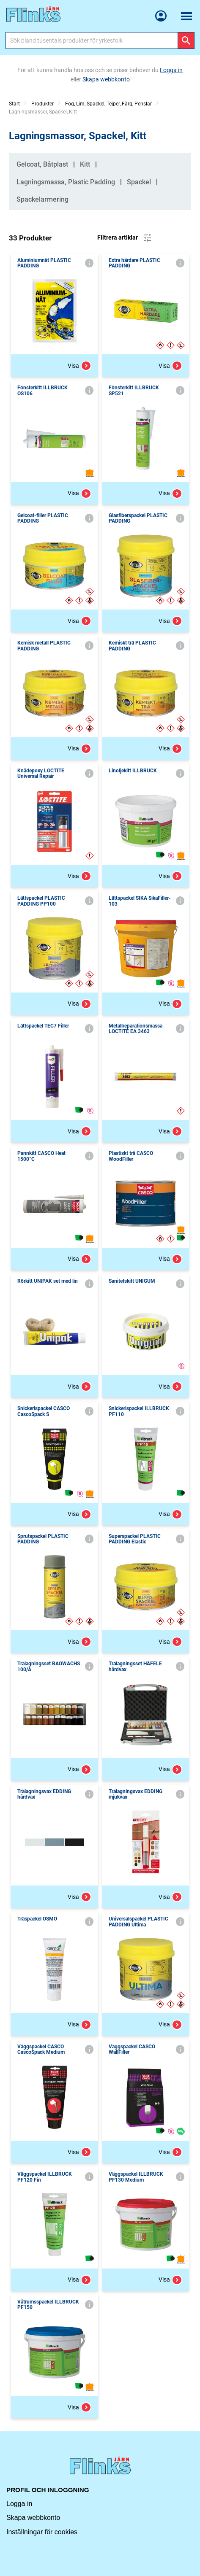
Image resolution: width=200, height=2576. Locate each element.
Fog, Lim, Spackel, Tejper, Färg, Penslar (108, 104)
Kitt (85, 164)
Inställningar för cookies (41, 2532)
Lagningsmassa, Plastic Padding (65, 182)
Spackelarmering (42, 199)
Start (14, 104)
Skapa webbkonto (33, 2517)
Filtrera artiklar (125, 238)
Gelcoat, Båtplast (42, 164)
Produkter (42, 104)
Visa (79, 366)
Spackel (139, 182)
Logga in (19, 2503)
